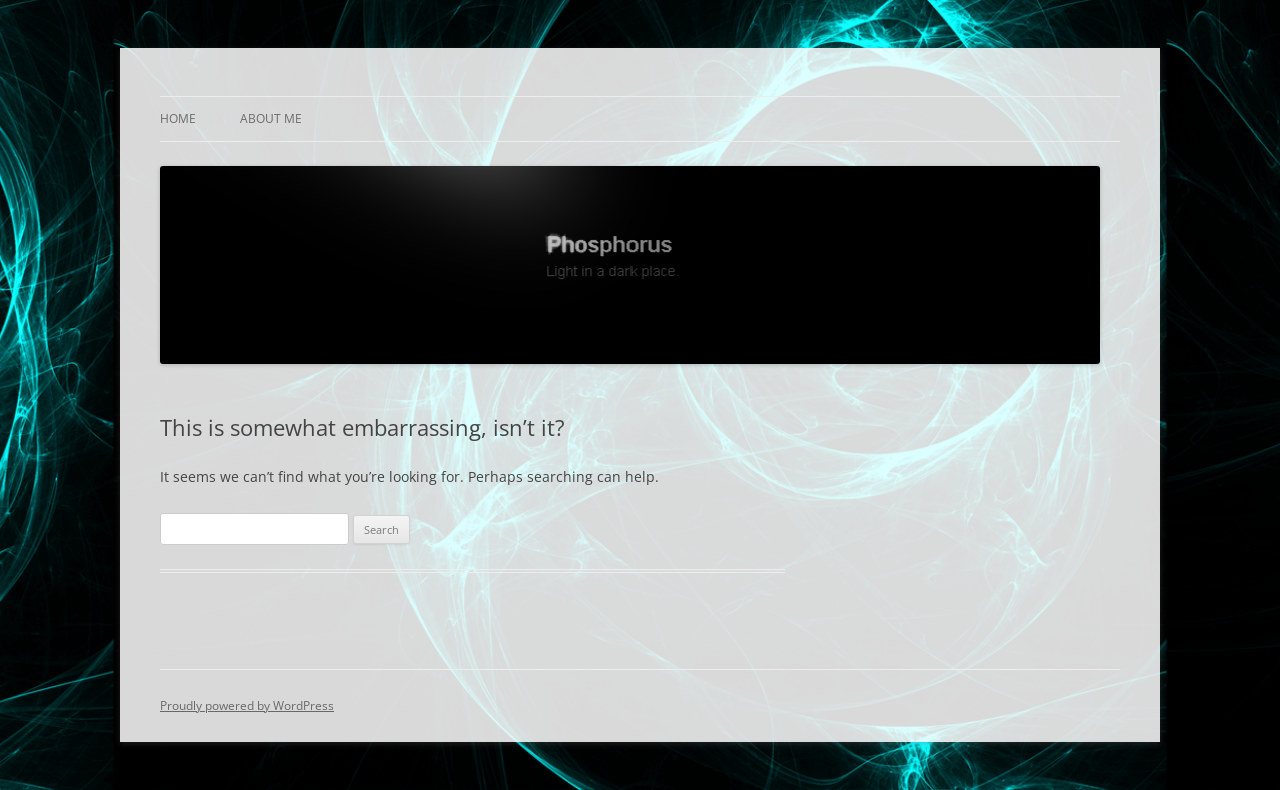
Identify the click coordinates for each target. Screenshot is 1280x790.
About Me (271, 118)
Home (178, 118)
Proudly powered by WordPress (247, 705)
